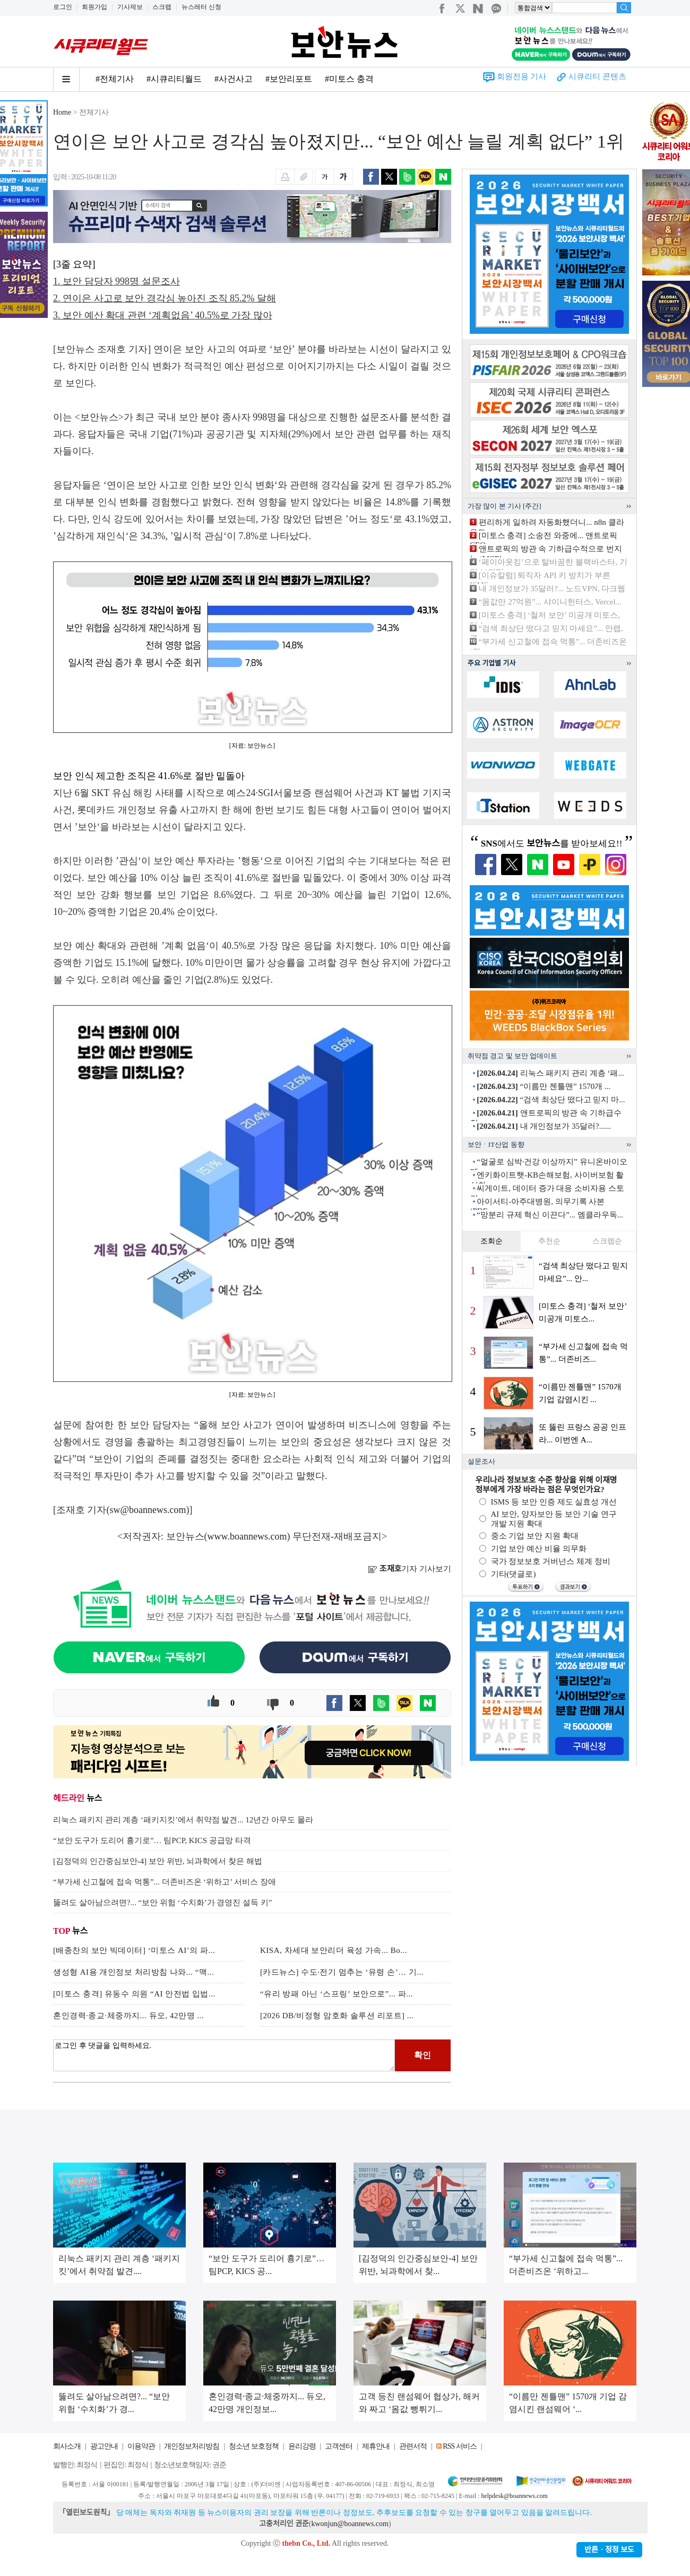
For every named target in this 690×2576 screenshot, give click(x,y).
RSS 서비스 (459, 2446)
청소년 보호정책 (254, 2446)
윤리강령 (302, 2446)
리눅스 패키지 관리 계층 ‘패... (550, 1073)
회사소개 (67, 2446)
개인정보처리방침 (191, 2446)
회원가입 (94, 7)
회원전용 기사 (522, 76)
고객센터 (338, 2446)
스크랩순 (607, 1241)
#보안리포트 (288, 78)
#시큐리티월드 (174, 78)
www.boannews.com (247, 1536)
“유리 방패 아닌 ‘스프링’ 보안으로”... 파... (336, 1994)
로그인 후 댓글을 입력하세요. (224, 2055)
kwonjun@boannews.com (349, 2524)
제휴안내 (376, 2446)
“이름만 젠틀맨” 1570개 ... (543, 1086)
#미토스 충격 (349, 78)
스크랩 (161, 7)
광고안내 (104, 2446)
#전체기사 (115, 78)
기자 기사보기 (409, 1568)
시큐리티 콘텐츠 (597, 76)
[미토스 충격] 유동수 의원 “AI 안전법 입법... (134, 1994)
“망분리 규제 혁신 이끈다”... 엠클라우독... (550, 1215)
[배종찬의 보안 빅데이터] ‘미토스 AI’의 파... (134, 1950)
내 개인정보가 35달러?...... (544, 1126)
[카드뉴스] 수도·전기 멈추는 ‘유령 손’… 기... (342, 1972)
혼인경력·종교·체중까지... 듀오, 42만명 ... (128, 2015)
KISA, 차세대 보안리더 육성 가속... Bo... (333, 1950)
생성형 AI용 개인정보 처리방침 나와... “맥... (133, 1972)
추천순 (549, 1241)
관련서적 (413, 2446)
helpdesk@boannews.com (514, 2496)
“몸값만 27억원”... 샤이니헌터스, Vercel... (550, 602)
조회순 (491, 1241)
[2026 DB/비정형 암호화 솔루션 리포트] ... (337, 2015)
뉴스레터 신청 (201, 7)
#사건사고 (233, 78)
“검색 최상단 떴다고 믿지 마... (551, 1099)
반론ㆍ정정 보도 (609, 2550)
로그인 (62, 7)
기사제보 (130, 7)
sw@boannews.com (148, 1510)
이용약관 (141, 2446)
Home (62, 112)
